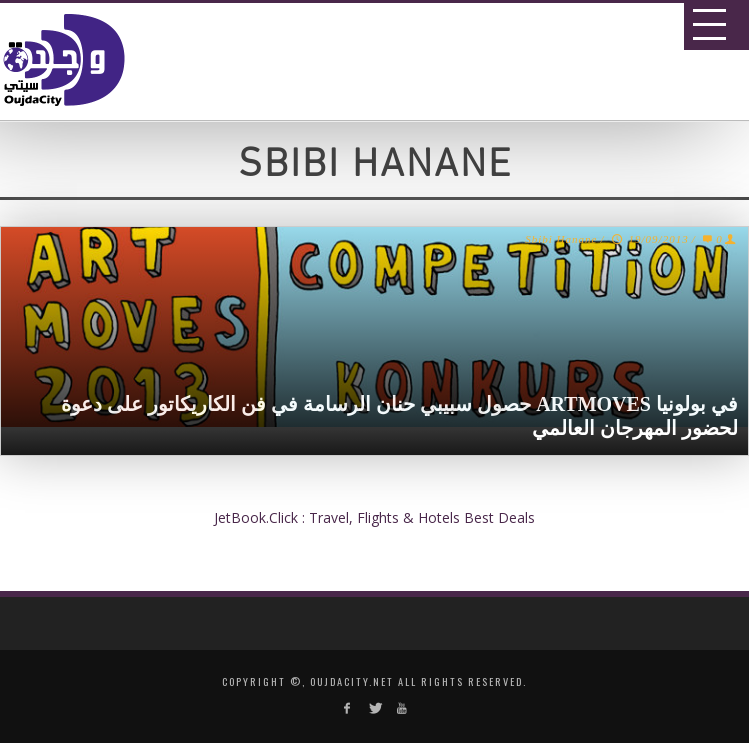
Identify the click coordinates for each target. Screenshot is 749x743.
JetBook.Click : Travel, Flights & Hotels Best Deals (374, 517)
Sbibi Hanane (561, 239)
